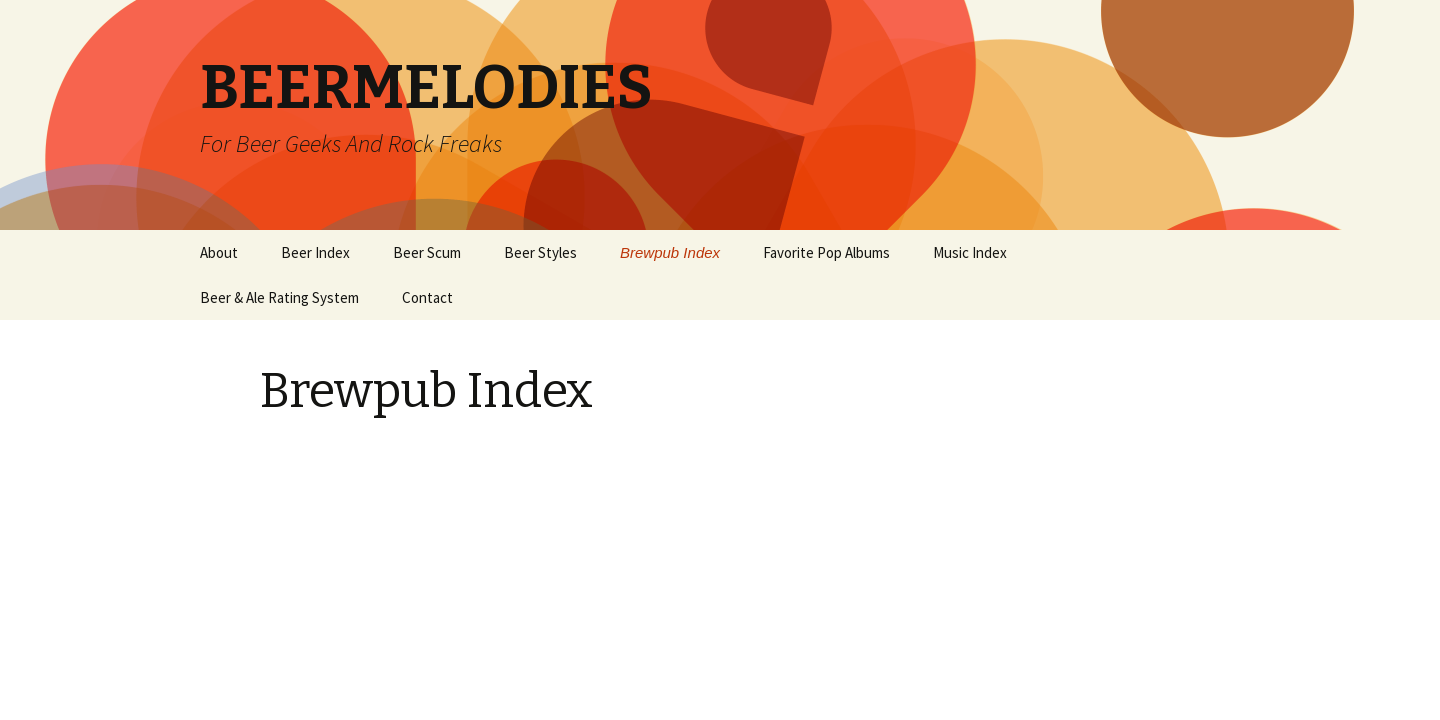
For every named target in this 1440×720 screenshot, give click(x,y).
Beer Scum (427, 252)
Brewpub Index (670, 252)
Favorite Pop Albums (826, 252)
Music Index (970, 252)
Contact (427, 297)
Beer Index (315, 252)
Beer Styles (540, 252)
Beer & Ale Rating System (279, 297)
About (219, 252)
